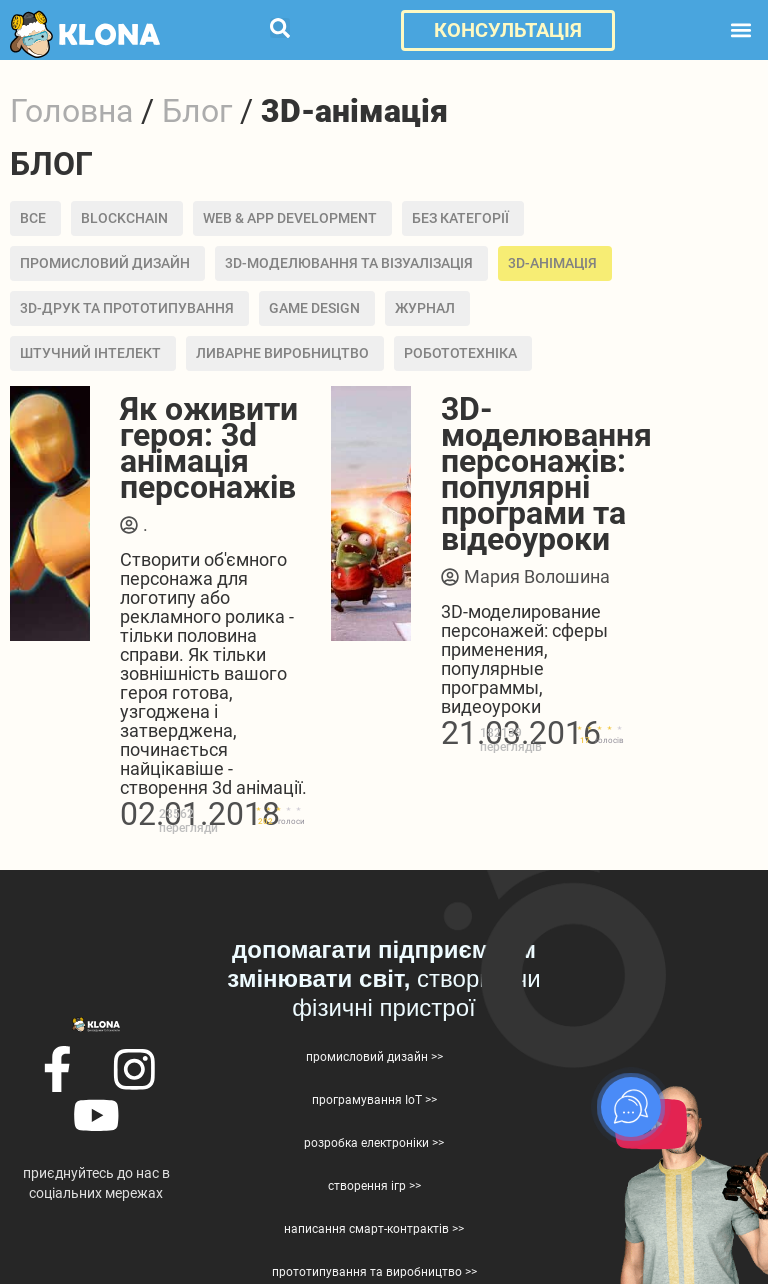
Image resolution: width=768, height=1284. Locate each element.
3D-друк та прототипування (127, 308)
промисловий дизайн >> (374, 1057)
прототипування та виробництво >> (374, 1272)
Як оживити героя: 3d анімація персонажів (209, 448)
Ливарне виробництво (282, 353)
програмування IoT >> (374, 1100)
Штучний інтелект (90, 353)
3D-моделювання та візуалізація (349, 263)
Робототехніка (460, 353)
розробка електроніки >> (374, 1143)
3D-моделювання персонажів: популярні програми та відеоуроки (546, 474)
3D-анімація (552, 263)
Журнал (425, 308)
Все (33, 218)
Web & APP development (290, 218)
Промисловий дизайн (105, 263)
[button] (280, 28)
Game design (314, 308)
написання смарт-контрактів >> (374, 1229)
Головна (71, 111)
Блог (197, 111)
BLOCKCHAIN (124, 218)
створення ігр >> (374, 1186)
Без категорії (460, 218)
